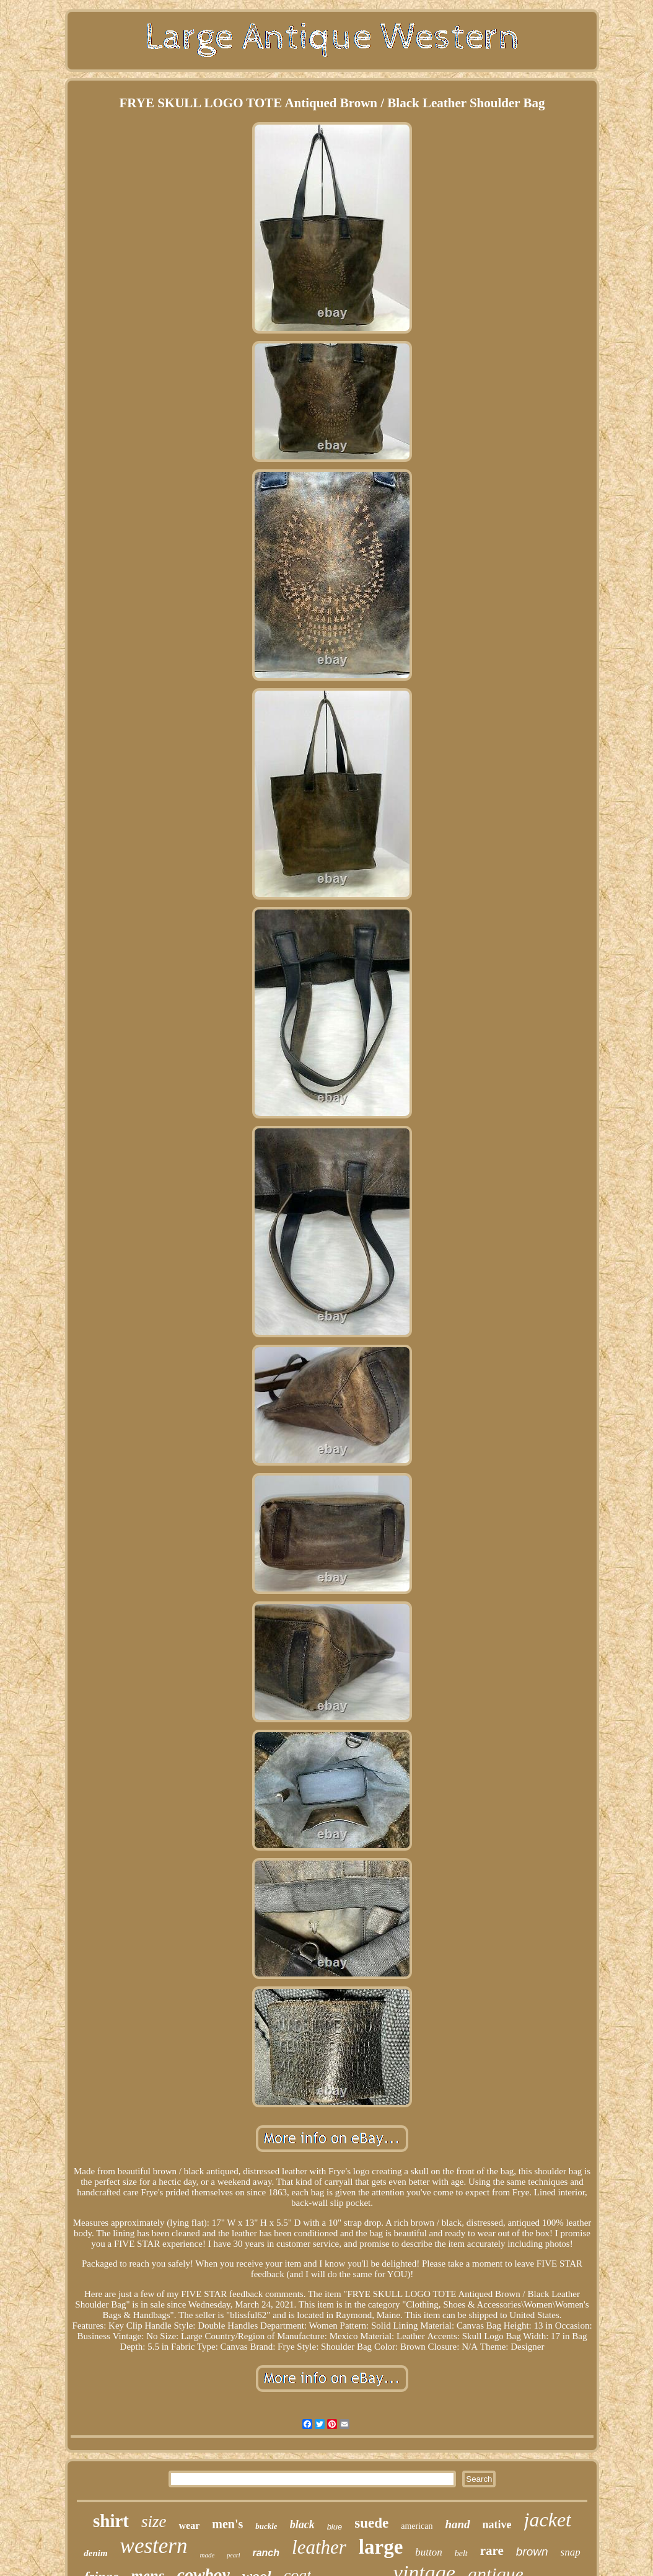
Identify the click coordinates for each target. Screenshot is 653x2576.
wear (188, 2525)
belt (461, 2553)
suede (371, 2523)
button (428, 2552)
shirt (111, 2521)
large (381, 2547)
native (497, 2524)
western (154, 2546)
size (154, 2521)
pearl (233, 2555)
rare (492, 2550)
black (302, 2524)
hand (457, 2524)
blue (335, 2526)
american (416, 2526)
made (207, 2555)
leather (319, 2547)
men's (227, 2524)
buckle (266, 2526)
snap (571, 2552)
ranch (265, 2552)
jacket (547, 2519)
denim (95, 2553)
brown (532, 2551)
